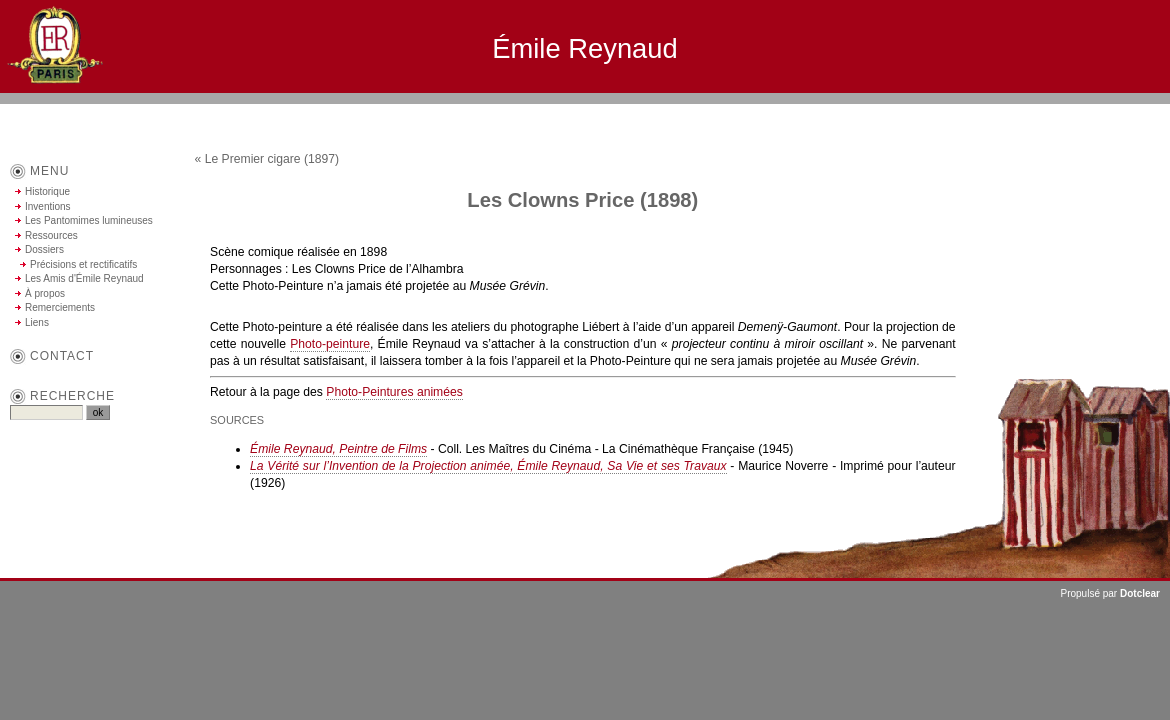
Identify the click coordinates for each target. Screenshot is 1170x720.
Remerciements (60, 307)
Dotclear (1140, 593)
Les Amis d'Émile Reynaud (84, 278)
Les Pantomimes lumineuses (89, 220)
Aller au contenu (949, 112)
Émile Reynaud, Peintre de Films (338, 449)
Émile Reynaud (585, 48)
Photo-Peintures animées (394, 392)
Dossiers (44, 249)
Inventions (48, 206)
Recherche (72, 396)
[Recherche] (46, 412)
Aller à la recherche (1110, 112)
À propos (45, 293)
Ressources (51, 235)
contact (62, 356)
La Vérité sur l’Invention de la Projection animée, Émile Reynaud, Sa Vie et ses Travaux (488, 466)
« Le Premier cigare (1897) (267, 159)
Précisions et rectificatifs (83, 264)
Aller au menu (1026, 112)
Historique (47, 191)
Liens (37, 322)
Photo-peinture (330, 344)
